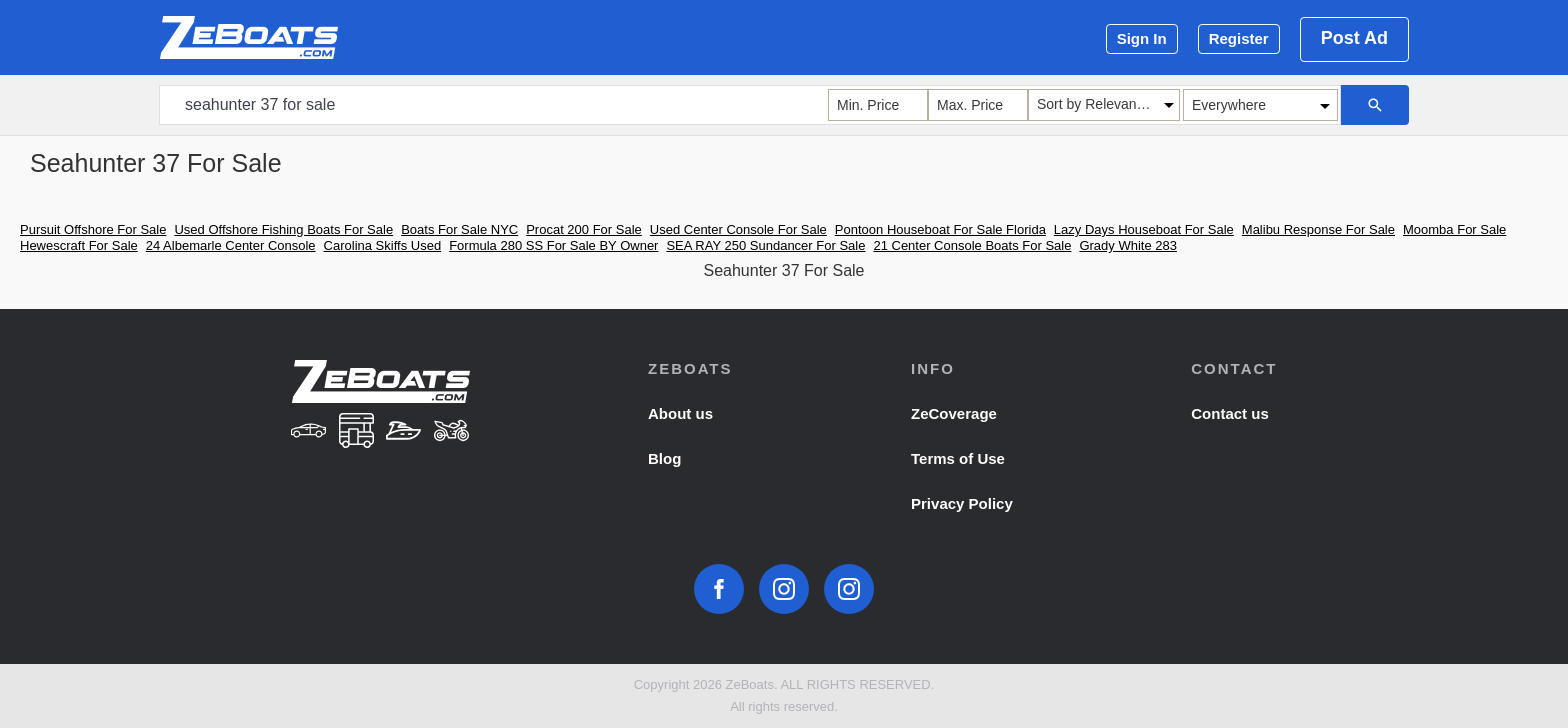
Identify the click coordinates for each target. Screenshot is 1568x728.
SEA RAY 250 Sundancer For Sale (765, 245)
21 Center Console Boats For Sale (972, 245)
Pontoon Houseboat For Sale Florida (940, 229)
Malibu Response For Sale (1318, 229)
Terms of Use (958, 458)
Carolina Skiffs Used (383, 245)
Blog (664, 458)
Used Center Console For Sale (738, 229)
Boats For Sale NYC (459, 229)
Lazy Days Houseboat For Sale (1144, 229)
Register (1239, 38)
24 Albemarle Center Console (231, 245)
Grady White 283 (1128, 245)
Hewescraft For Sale (79, 245)
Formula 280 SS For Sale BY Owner (553, 245)
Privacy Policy (962, 503)
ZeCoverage (954, 413)
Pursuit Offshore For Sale (93, 229)
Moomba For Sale (1454, 229)
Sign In (1142, 38)
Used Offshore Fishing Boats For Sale (283, 229)
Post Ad (1354, 38)
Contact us (1230, 413)
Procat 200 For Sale (584, 229)
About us (680, 413)
